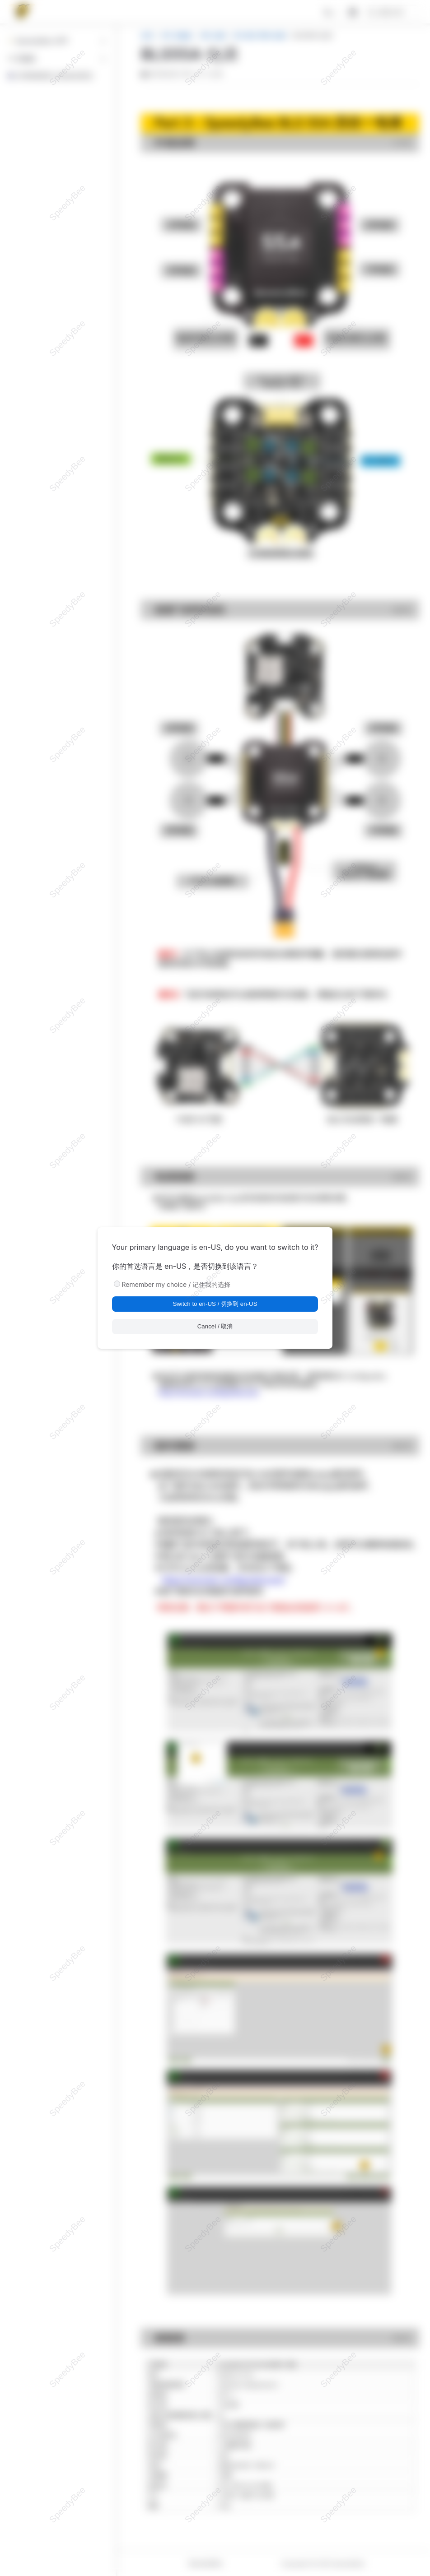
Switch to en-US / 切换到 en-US (215, 1303)
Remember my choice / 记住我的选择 (176, 1284)
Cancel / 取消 (215, 1326)
